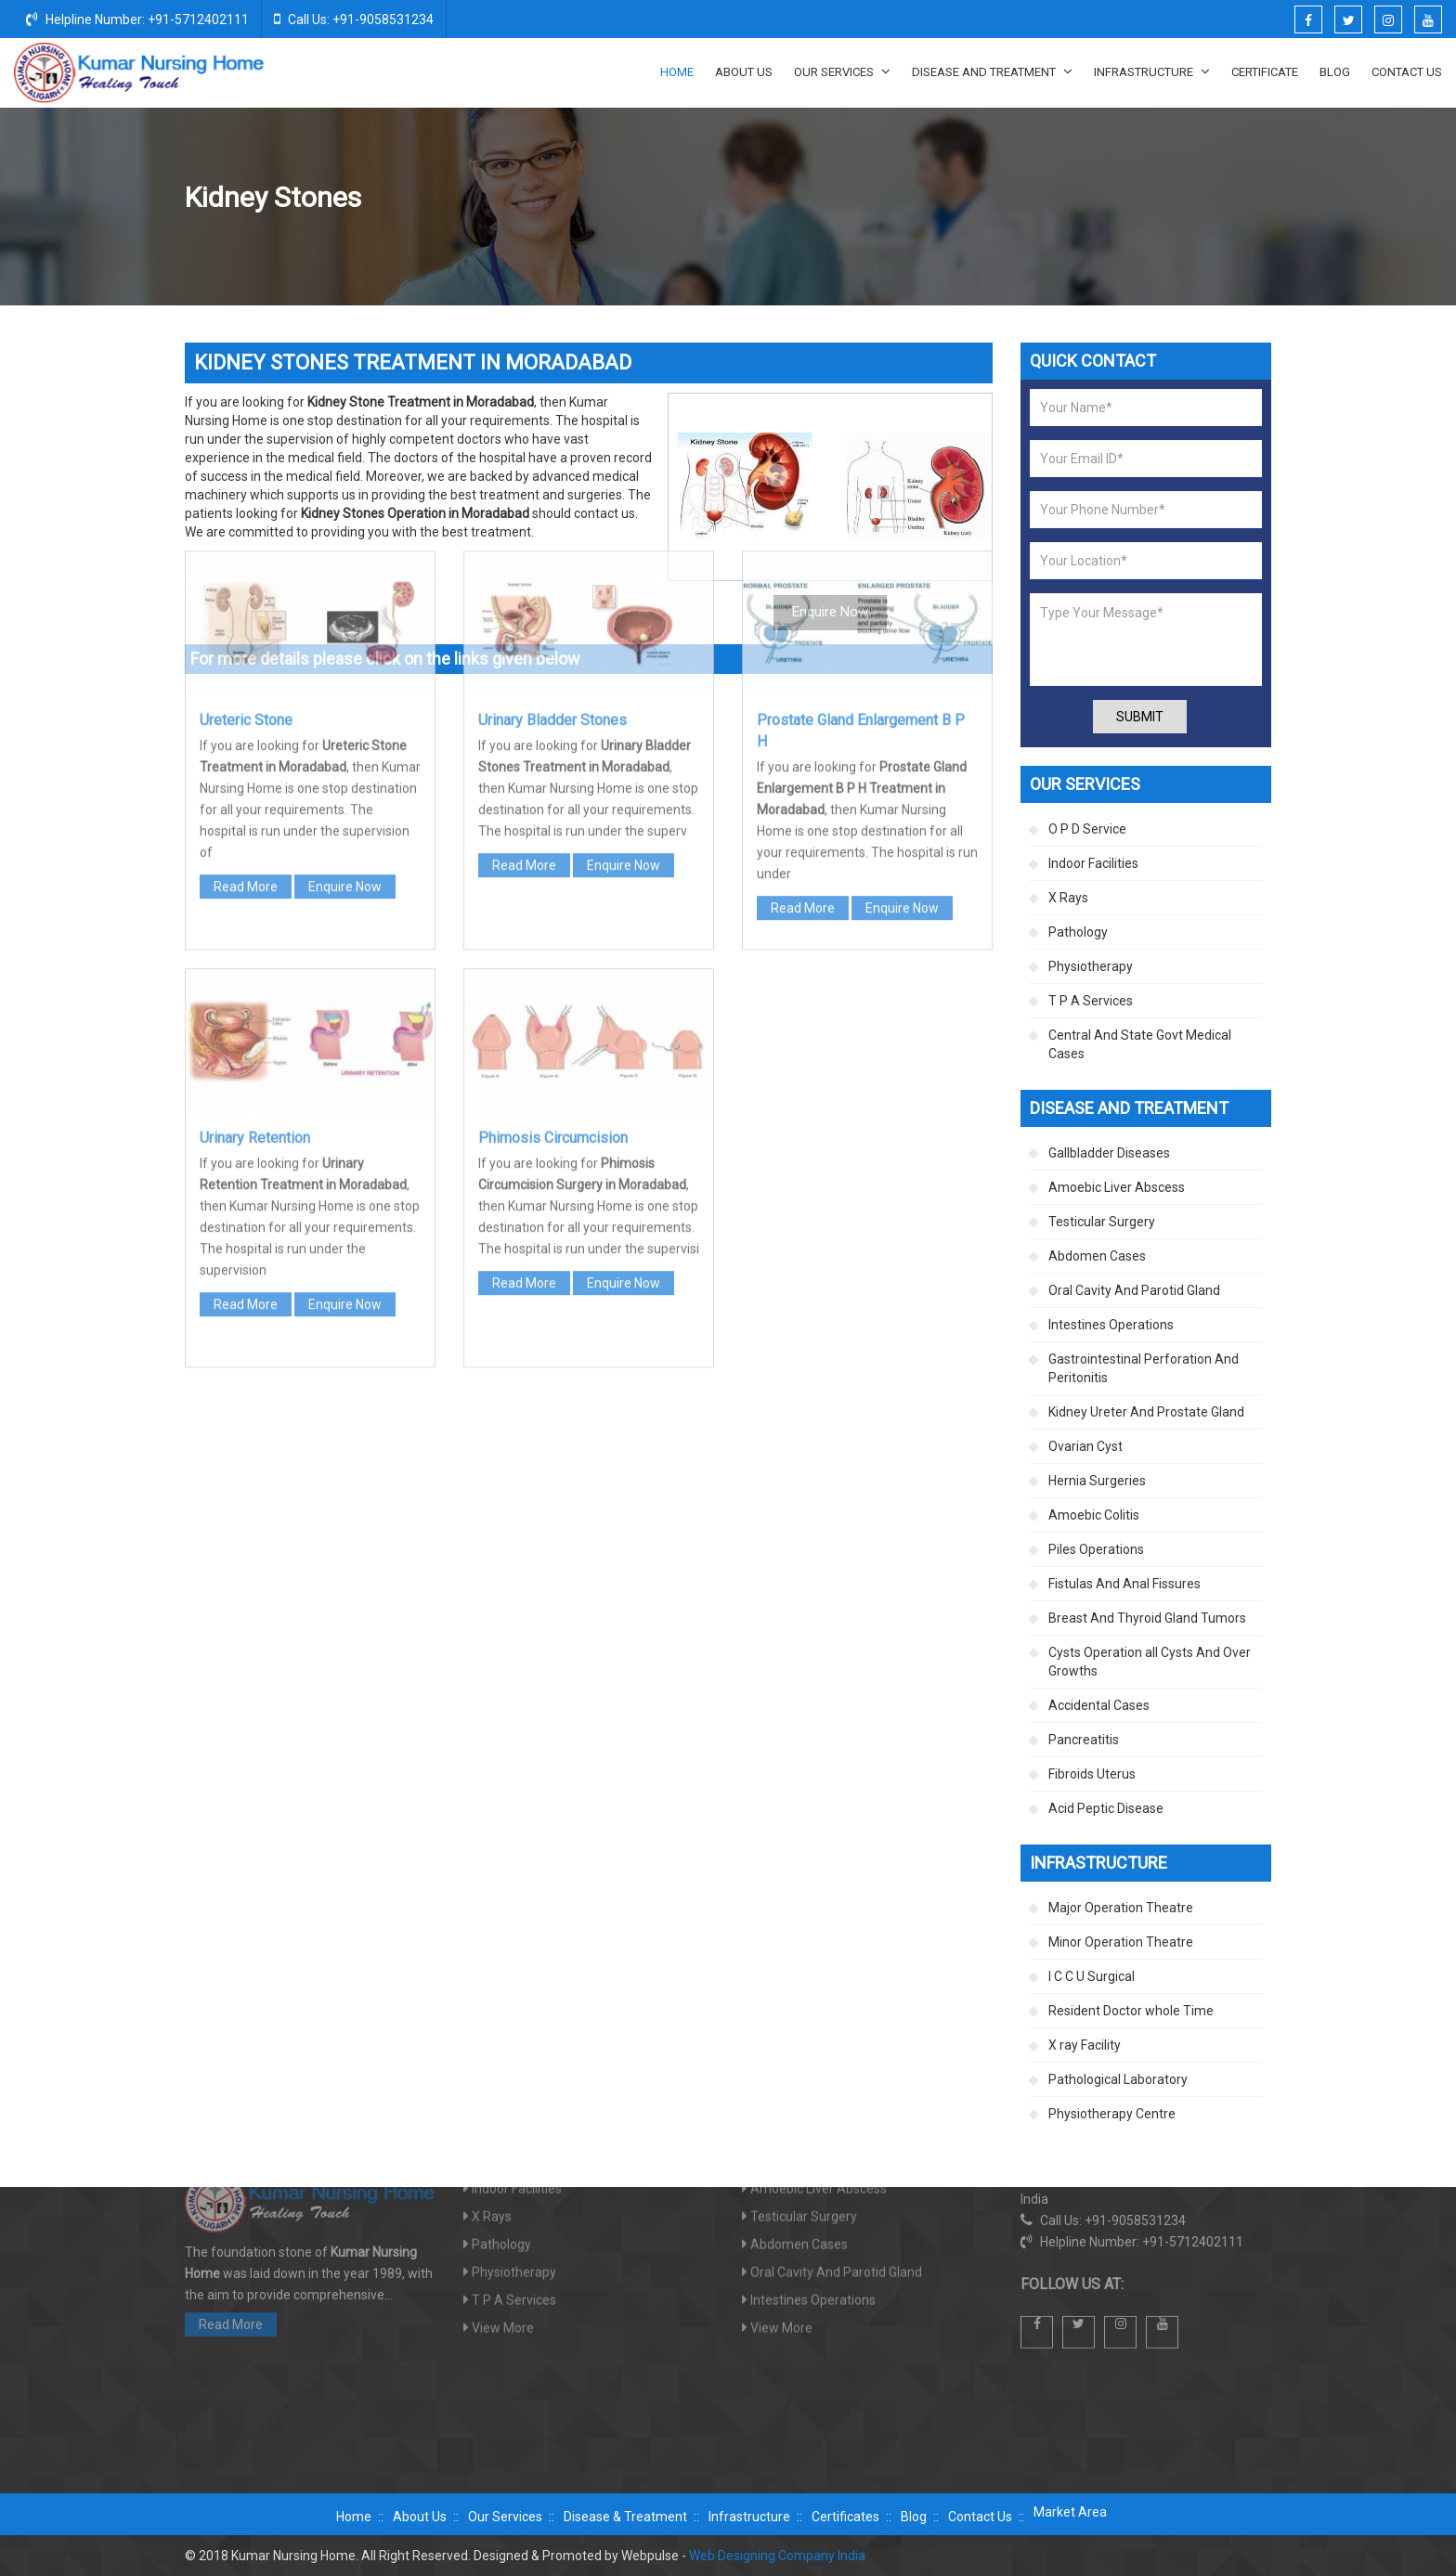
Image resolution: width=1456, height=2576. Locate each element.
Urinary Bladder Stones (552, 455)
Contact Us (1407, 72)
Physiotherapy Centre (1112, 2113)
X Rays (1068, 897)
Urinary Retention (255, 873)
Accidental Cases (1099, 1705)
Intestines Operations (1111, 1324)
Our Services (842, 71)
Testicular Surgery (1101, 1221)
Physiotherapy (1090, 966)
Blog (1335, 72)
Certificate (1264, 72)
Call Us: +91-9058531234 (354, 18)
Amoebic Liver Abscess (1116, 1187)
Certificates (845, 2516)
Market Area (1070, 2512)
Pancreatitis (1083, 1739)
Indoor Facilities (1093, 863)
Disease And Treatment (992, 71)
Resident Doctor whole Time (1131, 2010)
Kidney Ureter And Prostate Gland (1080, 198)
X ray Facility (1084, 2045)
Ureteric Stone (246, 455)
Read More (246, 622)
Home (677, 72)
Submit (1140, 716)
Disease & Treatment (625, 2516)
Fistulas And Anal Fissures (1124, 1583)
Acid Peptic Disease (1106, 1808)
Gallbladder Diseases (1109, 1153)
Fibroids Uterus (1092, 1774)
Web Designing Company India (777, 2555)
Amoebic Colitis (1093, 1515)
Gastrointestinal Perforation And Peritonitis (1143, 1368)
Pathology (1078, 932)
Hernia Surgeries (1097, 1480)
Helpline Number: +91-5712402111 (137, 18)
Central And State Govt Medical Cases (1139, 1044)
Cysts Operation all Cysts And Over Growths (1149, 1661)
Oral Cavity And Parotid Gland (1134, 1290)
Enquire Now (345, 622)
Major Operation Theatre (1120, 1907)
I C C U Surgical (1091, 1976)
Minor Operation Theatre (1120, 1942)
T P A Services (1090, 1000)
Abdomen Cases (1097, 1256)
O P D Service (1087, 829)
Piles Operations (1096, 1549)
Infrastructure (1152, 71)
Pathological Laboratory (1118, 2079)
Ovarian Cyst (1085, 1446)
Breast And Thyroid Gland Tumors (1147, 1618)
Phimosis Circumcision (553, 873)
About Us (744, 72)
